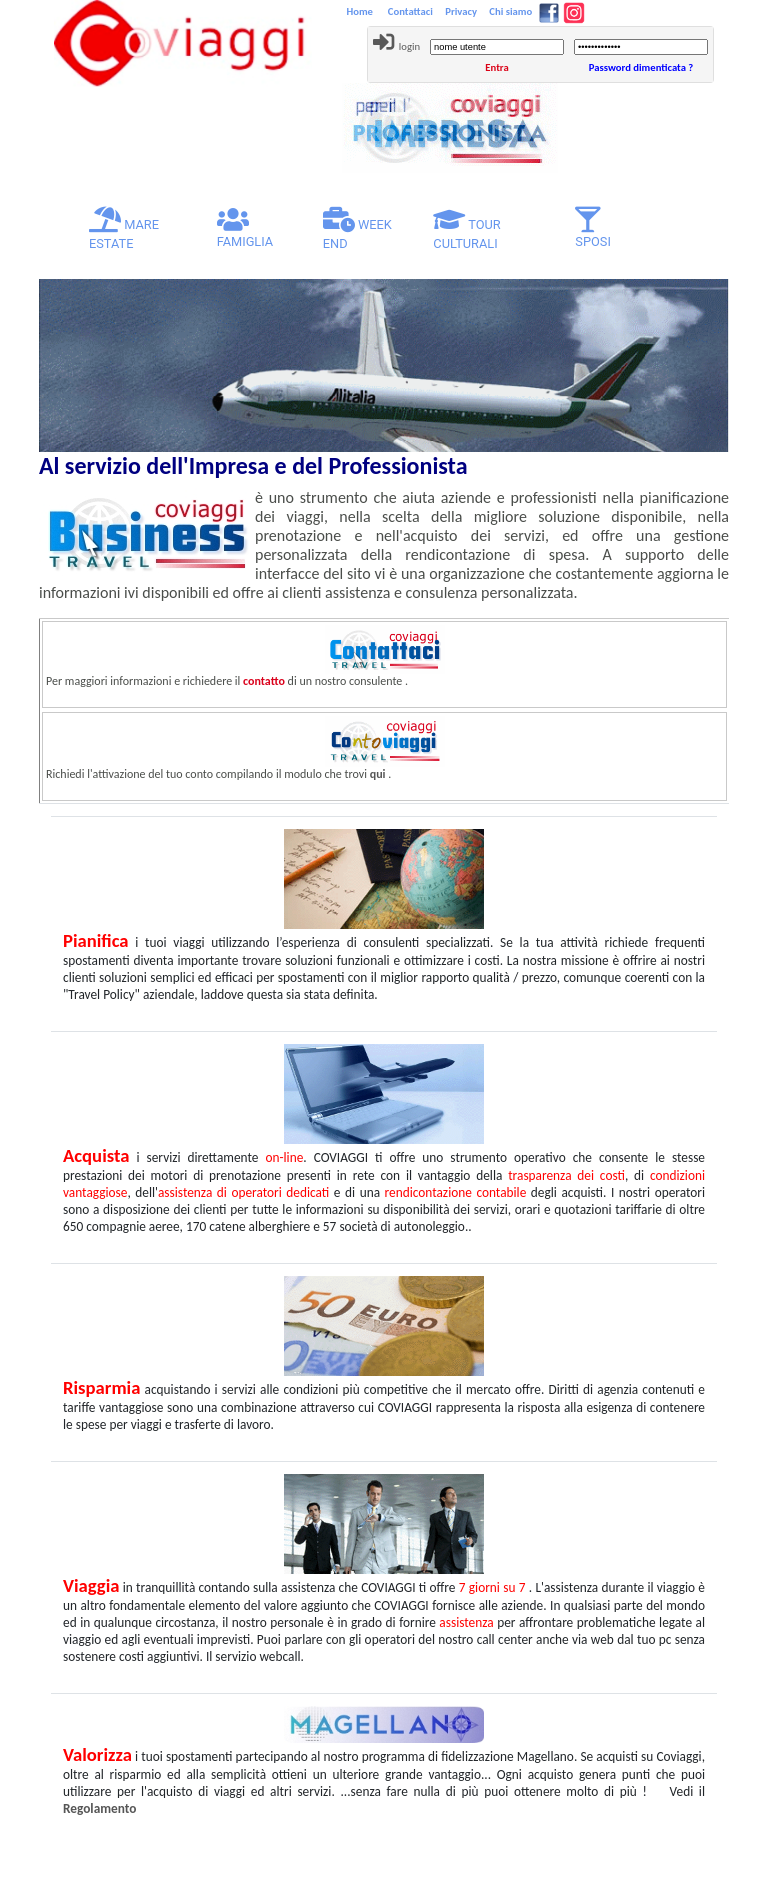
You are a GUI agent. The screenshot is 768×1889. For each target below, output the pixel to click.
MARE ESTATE (135, 229)
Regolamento (99, 1808)
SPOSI (593, 228)
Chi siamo (509, 11)
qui (378, 774)
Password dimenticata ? (641, 67)
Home (361, 11)
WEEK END (357, 229)
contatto (264, 681)
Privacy (460, 11)
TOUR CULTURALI (466, 229)
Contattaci (408, 11)
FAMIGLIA (245, 228)
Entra (496, 67)
